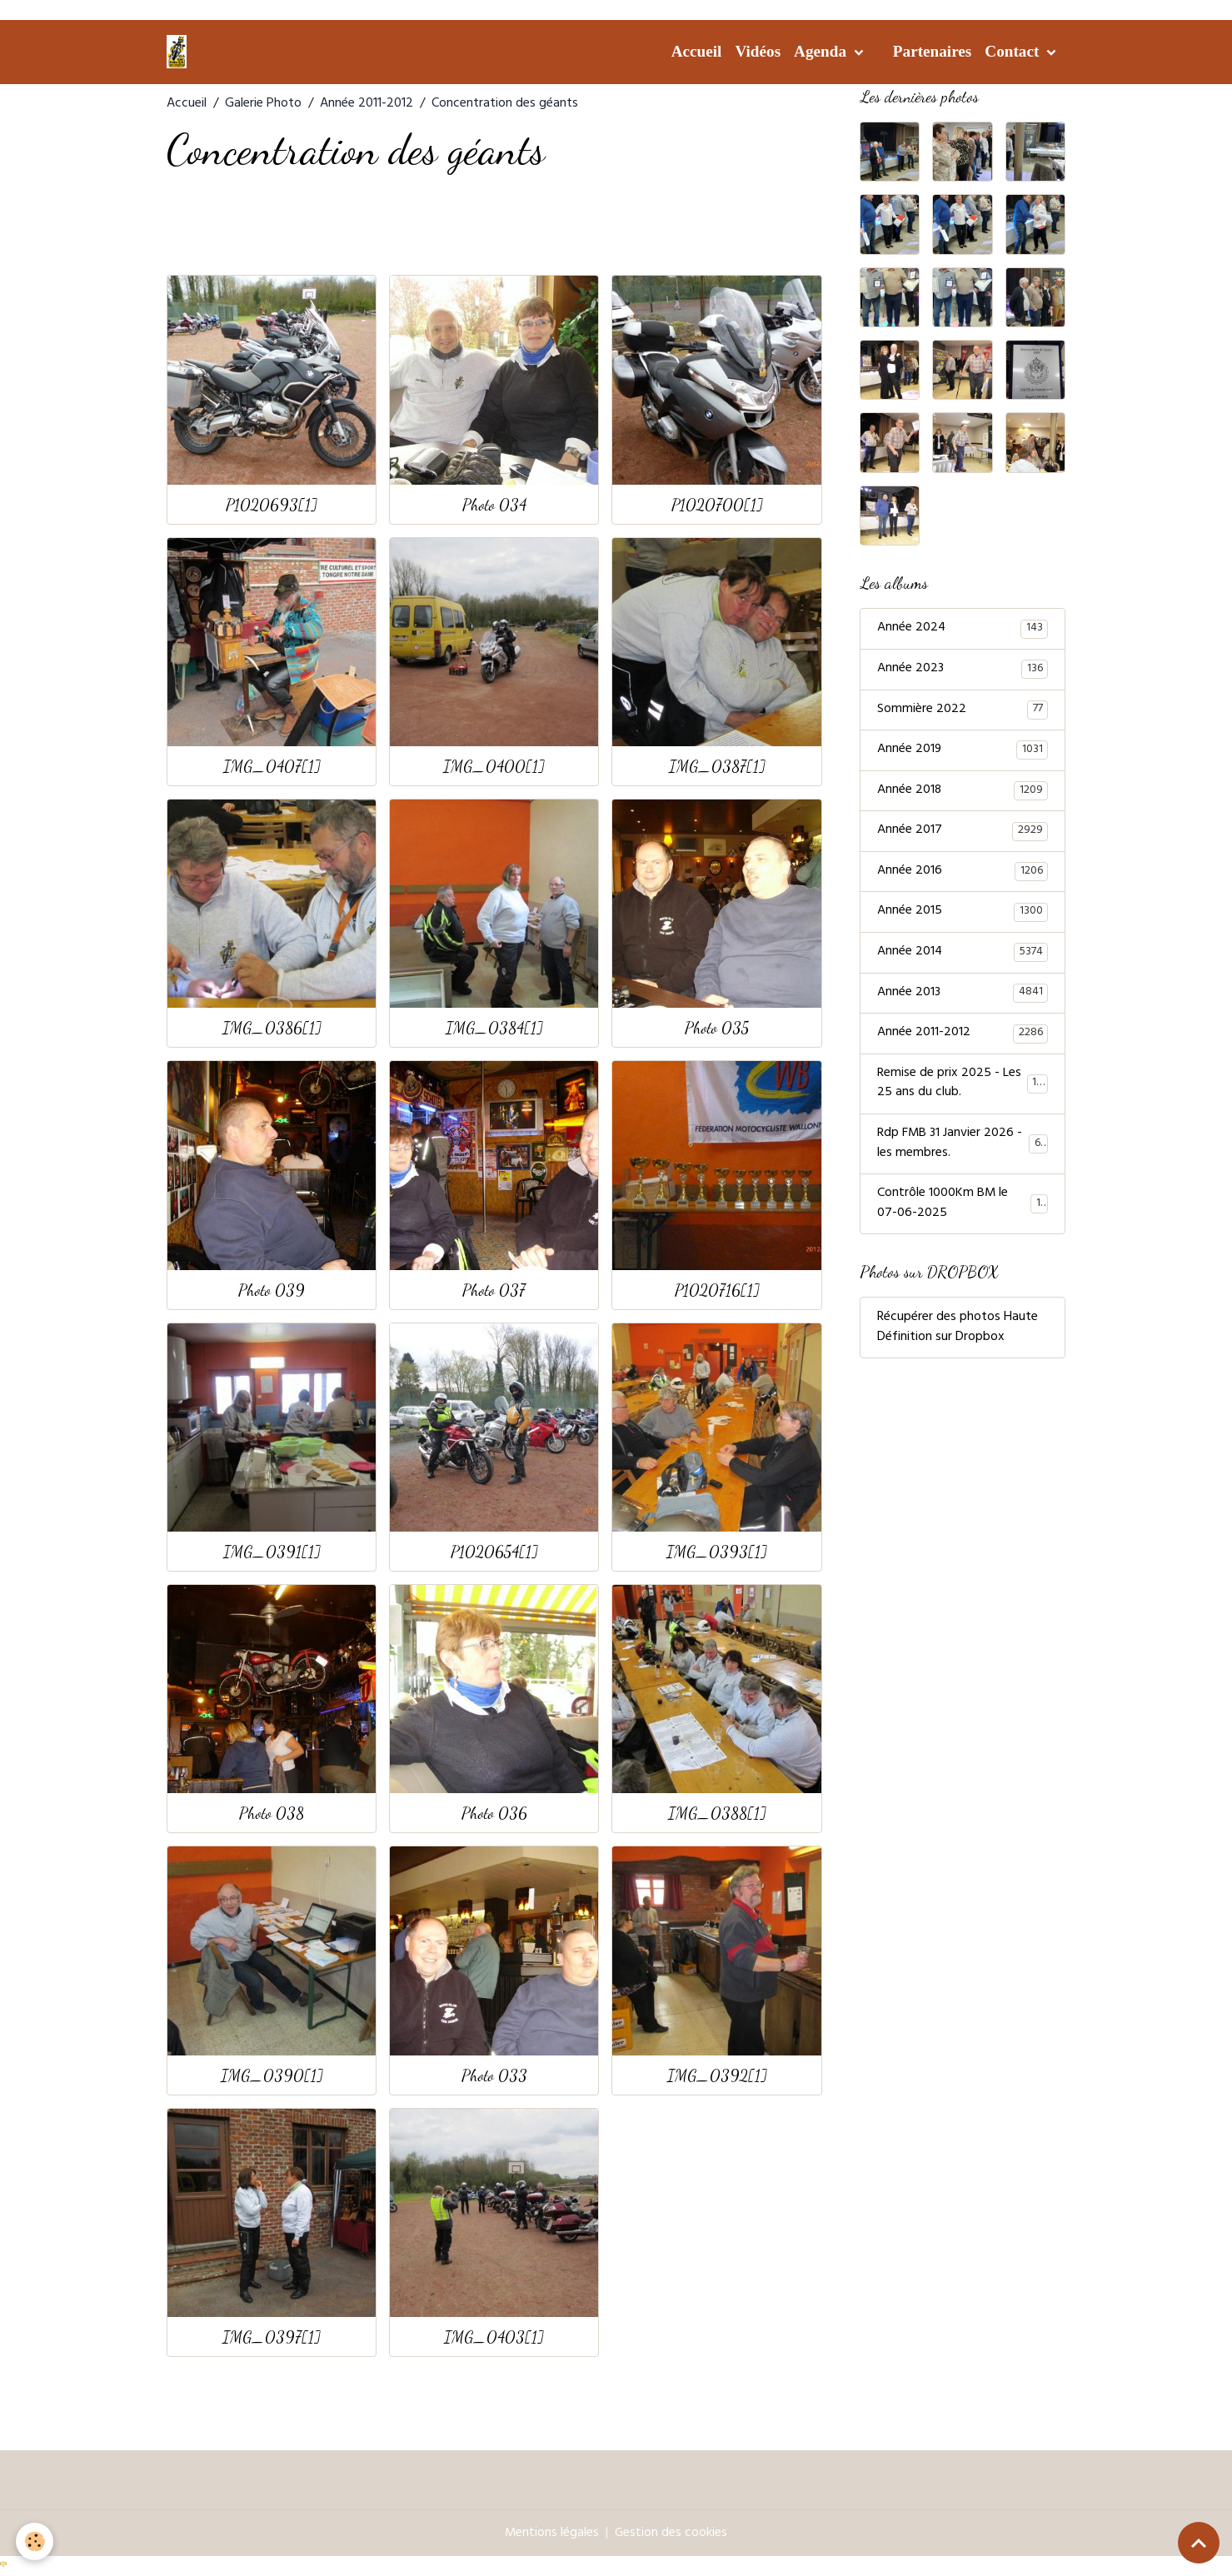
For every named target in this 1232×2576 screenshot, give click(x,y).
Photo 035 (717, 1027)
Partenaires (932, 51)
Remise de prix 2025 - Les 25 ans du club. (962, 1087)
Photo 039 (271, 1289)
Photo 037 (494, 1289)
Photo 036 (494, 1812)
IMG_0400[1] (494, 765)
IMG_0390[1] (272, 2075)
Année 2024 (962, 628)
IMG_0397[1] (271, 2336)
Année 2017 (962, 832)
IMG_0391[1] (272, 1551)
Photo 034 (494, 504)
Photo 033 (494, 2075)
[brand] (180, 51)
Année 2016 (962, 873)
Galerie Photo (263, 104)
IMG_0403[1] (494, 2336)
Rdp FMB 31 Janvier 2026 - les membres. (962, 1148)
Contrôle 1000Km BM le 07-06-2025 (962, 1209)
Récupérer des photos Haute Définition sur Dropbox (957, 1333)
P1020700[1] (717, 504)
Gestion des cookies (671, 2534)
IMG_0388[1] (717, 1812)
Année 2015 (962, 914)
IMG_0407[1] (272, 765)
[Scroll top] (1199, 2543)
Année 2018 (962, 792)
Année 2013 (962, 996)
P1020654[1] (494, 1551)
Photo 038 (271, 1812)
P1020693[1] (271, 504)
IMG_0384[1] (494, 1027)
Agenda (822, 51)
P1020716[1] (717, 1289)
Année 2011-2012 (366, 104)
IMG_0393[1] (716, 1551)
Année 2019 (962, 751)
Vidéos (758, 51)
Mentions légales (551, 2533)
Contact (1014, 51)
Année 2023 (962, 669)
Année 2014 (962, 955)
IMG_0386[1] (272, 1027)
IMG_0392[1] (717, 2075)
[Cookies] (35, 2541)
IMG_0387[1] (717, 765)
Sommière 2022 (962, 710)
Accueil (696, 51)
